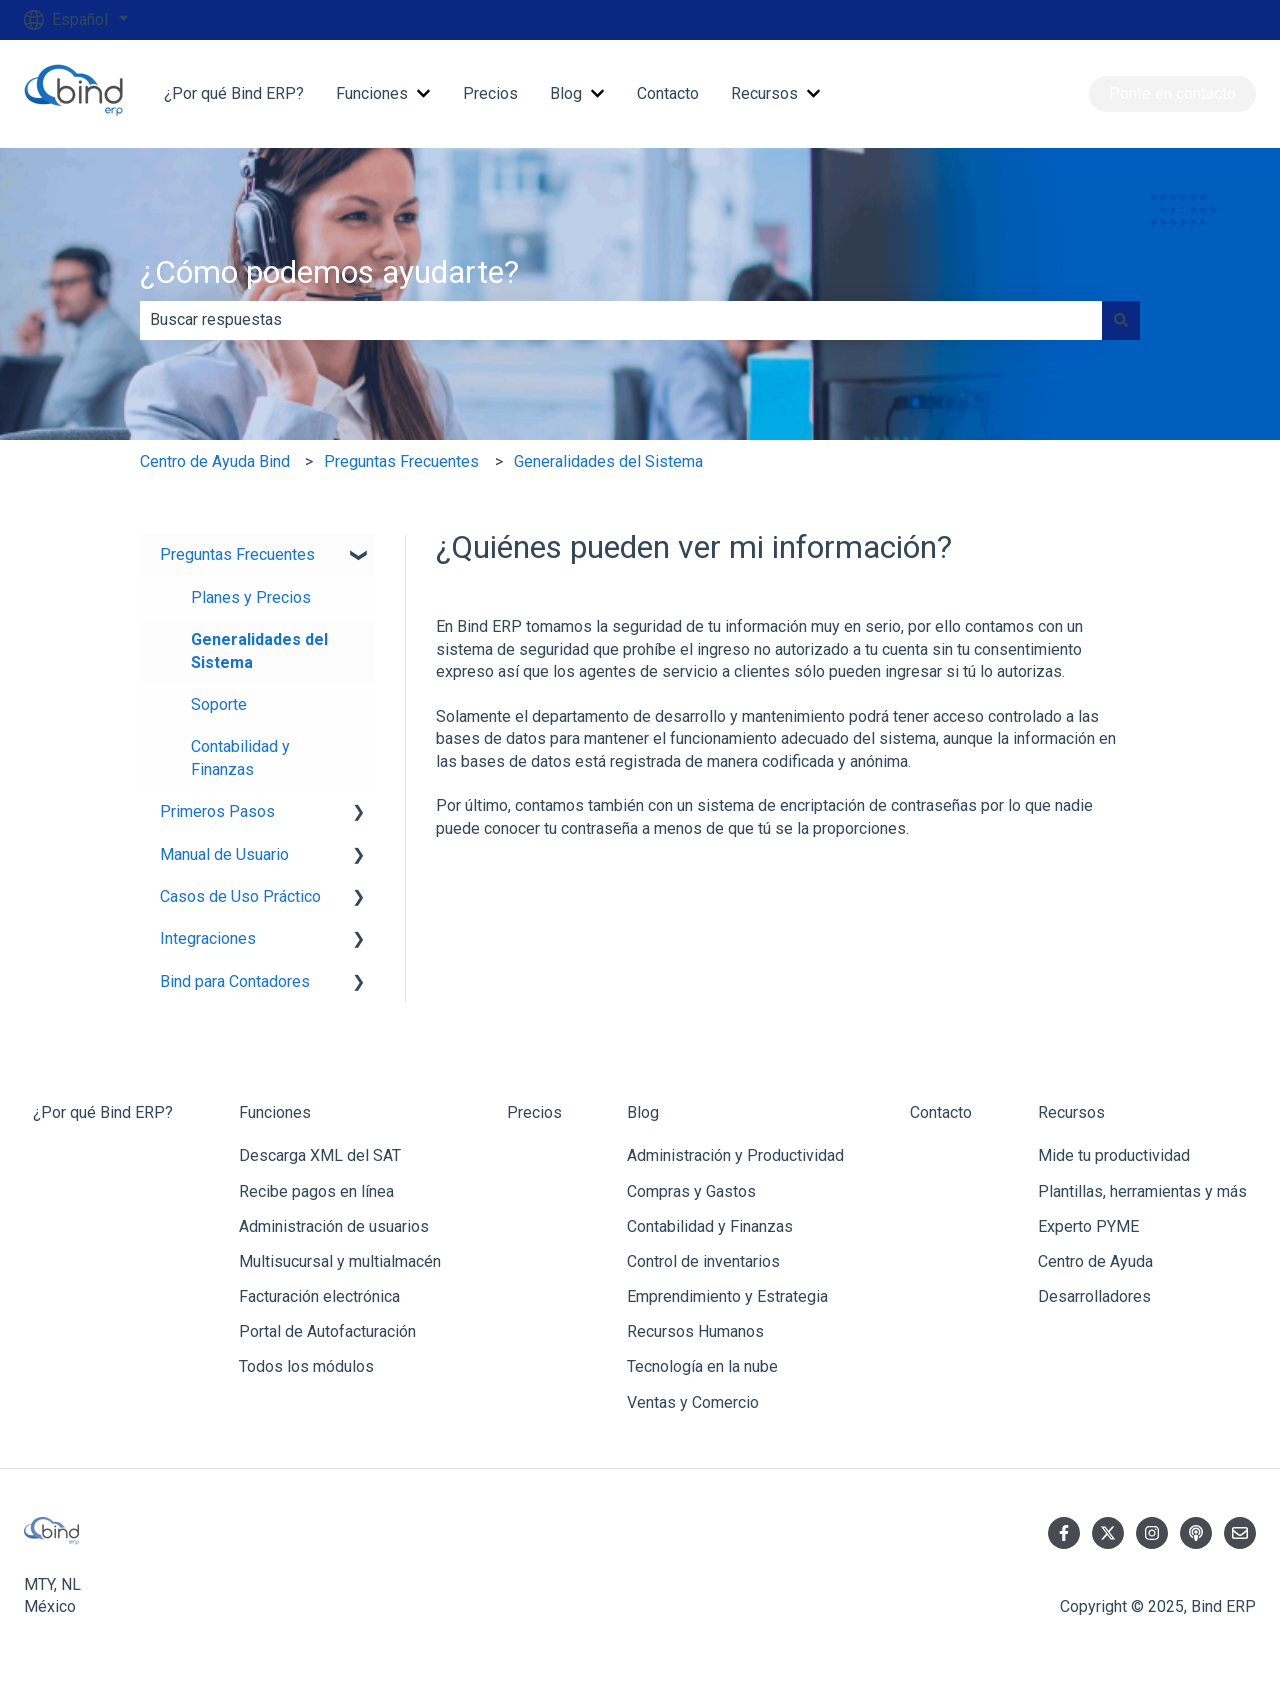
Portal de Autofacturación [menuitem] (327, 1331)
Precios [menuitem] (534, 1112)
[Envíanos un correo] (1240, 1533)
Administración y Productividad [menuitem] (735, 1155)
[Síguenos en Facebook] (1064, 1533)
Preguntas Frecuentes (401, 461)
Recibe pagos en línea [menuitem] (316, 1191)
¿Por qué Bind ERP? (234, 93)
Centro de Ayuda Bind (215, 461)
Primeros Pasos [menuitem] (217, 811)
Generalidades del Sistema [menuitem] (259, 650)
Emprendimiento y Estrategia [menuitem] (727, 1296)
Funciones (372, 93)
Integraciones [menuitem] (208, 938)
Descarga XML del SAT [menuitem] (320, 1155)
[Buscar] (1121, 320)
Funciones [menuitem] (275, 1112)
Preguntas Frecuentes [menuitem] (237, 554)
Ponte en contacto (1172, 93)
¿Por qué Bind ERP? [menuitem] (103, 1112)
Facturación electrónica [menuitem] (319, 1296)
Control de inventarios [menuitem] (703, 1261)
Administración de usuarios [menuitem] (334, 1226)
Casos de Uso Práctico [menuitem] (240, 896)
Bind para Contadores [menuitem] (235, 981)
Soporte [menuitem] (219, 704)
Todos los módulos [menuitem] (306, 1366)
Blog (566, 93)
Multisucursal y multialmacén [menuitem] (340, 1261)
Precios (490, 93)
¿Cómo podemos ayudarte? (329, 272)
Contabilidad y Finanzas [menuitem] (240, 757)
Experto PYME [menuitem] (1088, 1226)
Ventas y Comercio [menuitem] (693, 1402)
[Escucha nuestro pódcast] (1196, 1533)
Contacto (668, 93)
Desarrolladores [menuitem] (1094, 1296)
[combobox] (621, 320)
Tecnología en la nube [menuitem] (702, 1366)
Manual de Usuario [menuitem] (224, 854)
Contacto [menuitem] (941, 1112)
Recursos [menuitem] (1071, 1112)
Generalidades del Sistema (608, 461)
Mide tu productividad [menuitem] (1114, 1155)
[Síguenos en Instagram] (1152, 1533)
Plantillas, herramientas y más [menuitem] (1142, 1191)
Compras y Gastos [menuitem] (691, 1191)
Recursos (764, 93)
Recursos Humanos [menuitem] (695, 1331)
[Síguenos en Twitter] (1108, 1533)
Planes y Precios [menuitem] (251, 597)
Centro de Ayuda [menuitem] (1095, 1261)
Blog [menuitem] (643, 1112)
